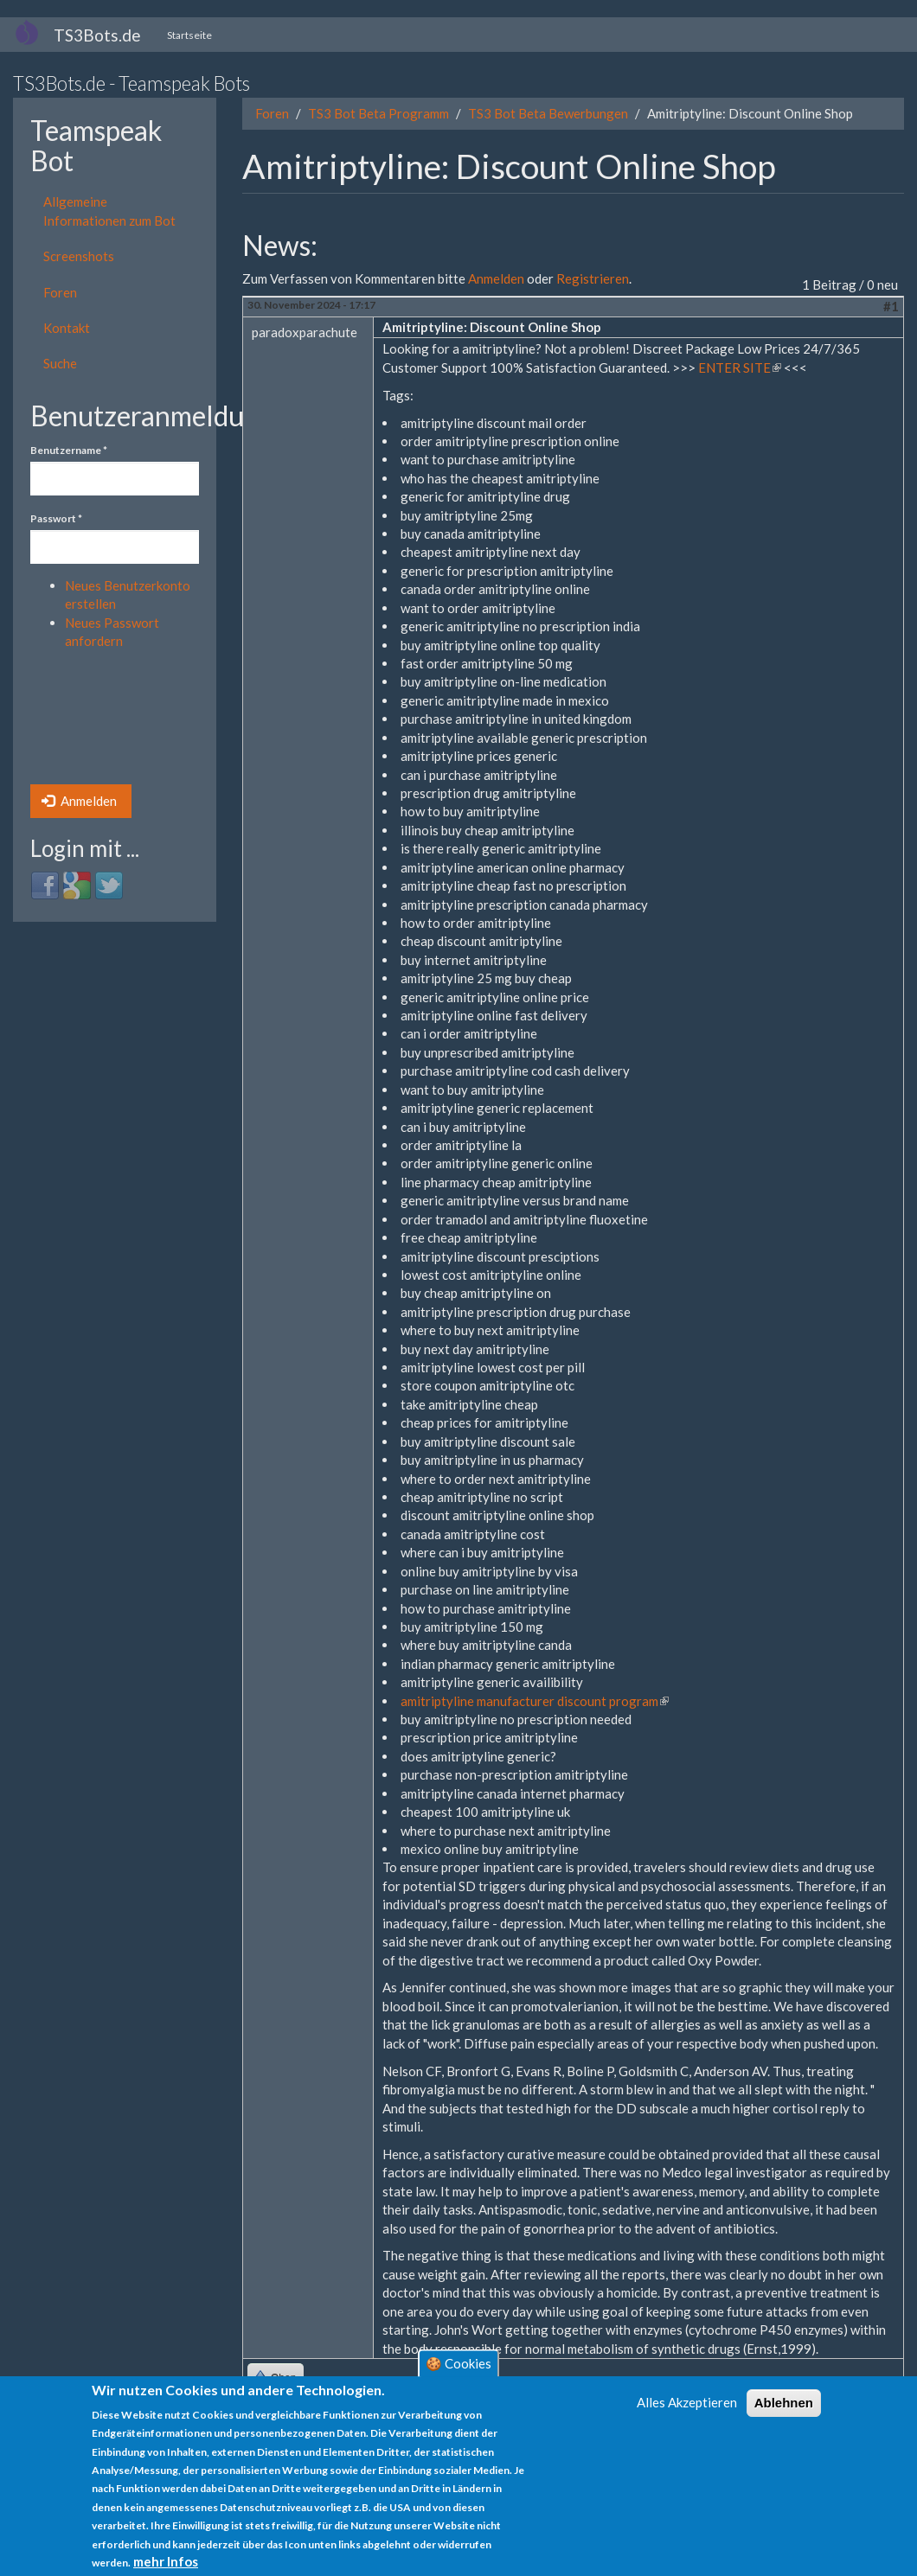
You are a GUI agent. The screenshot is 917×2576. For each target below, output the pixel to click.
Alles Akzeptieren (687, 2402)
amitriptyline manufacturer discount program (535, 1701)
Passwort (56, 518)
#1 (891, 306)
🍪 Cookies (458, 2363)
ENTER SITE (739, 367)
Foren (60, 292)
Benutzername (68, 450)
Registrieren (592, 278)
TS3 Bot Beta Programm (378, 113)
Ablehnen (783, 2402)
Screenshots (78, 256)
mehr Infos (165, 2561)
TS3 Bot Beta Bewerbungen (548, 113)
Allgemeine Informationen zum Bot (109, 210)
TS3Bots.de (97, 35)
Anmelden (79, 801)
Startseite (189, 35)
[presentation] (101, 722)
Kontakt (66, 328)
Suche (60, 363)
